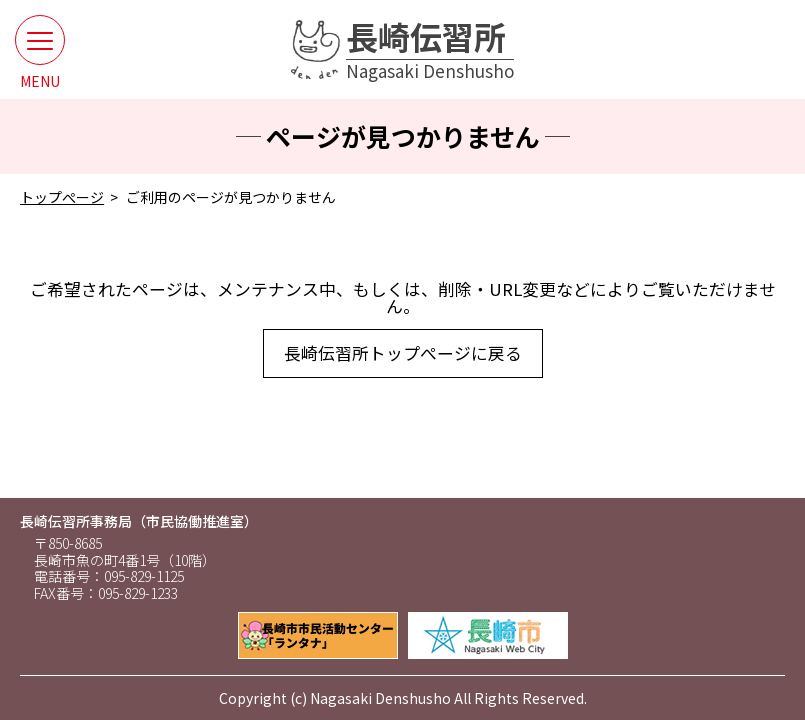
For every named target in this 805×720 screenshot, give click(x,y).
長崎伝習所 (430, 49)
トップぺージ (62, 197)
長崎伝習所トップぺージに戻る (403, 353)
